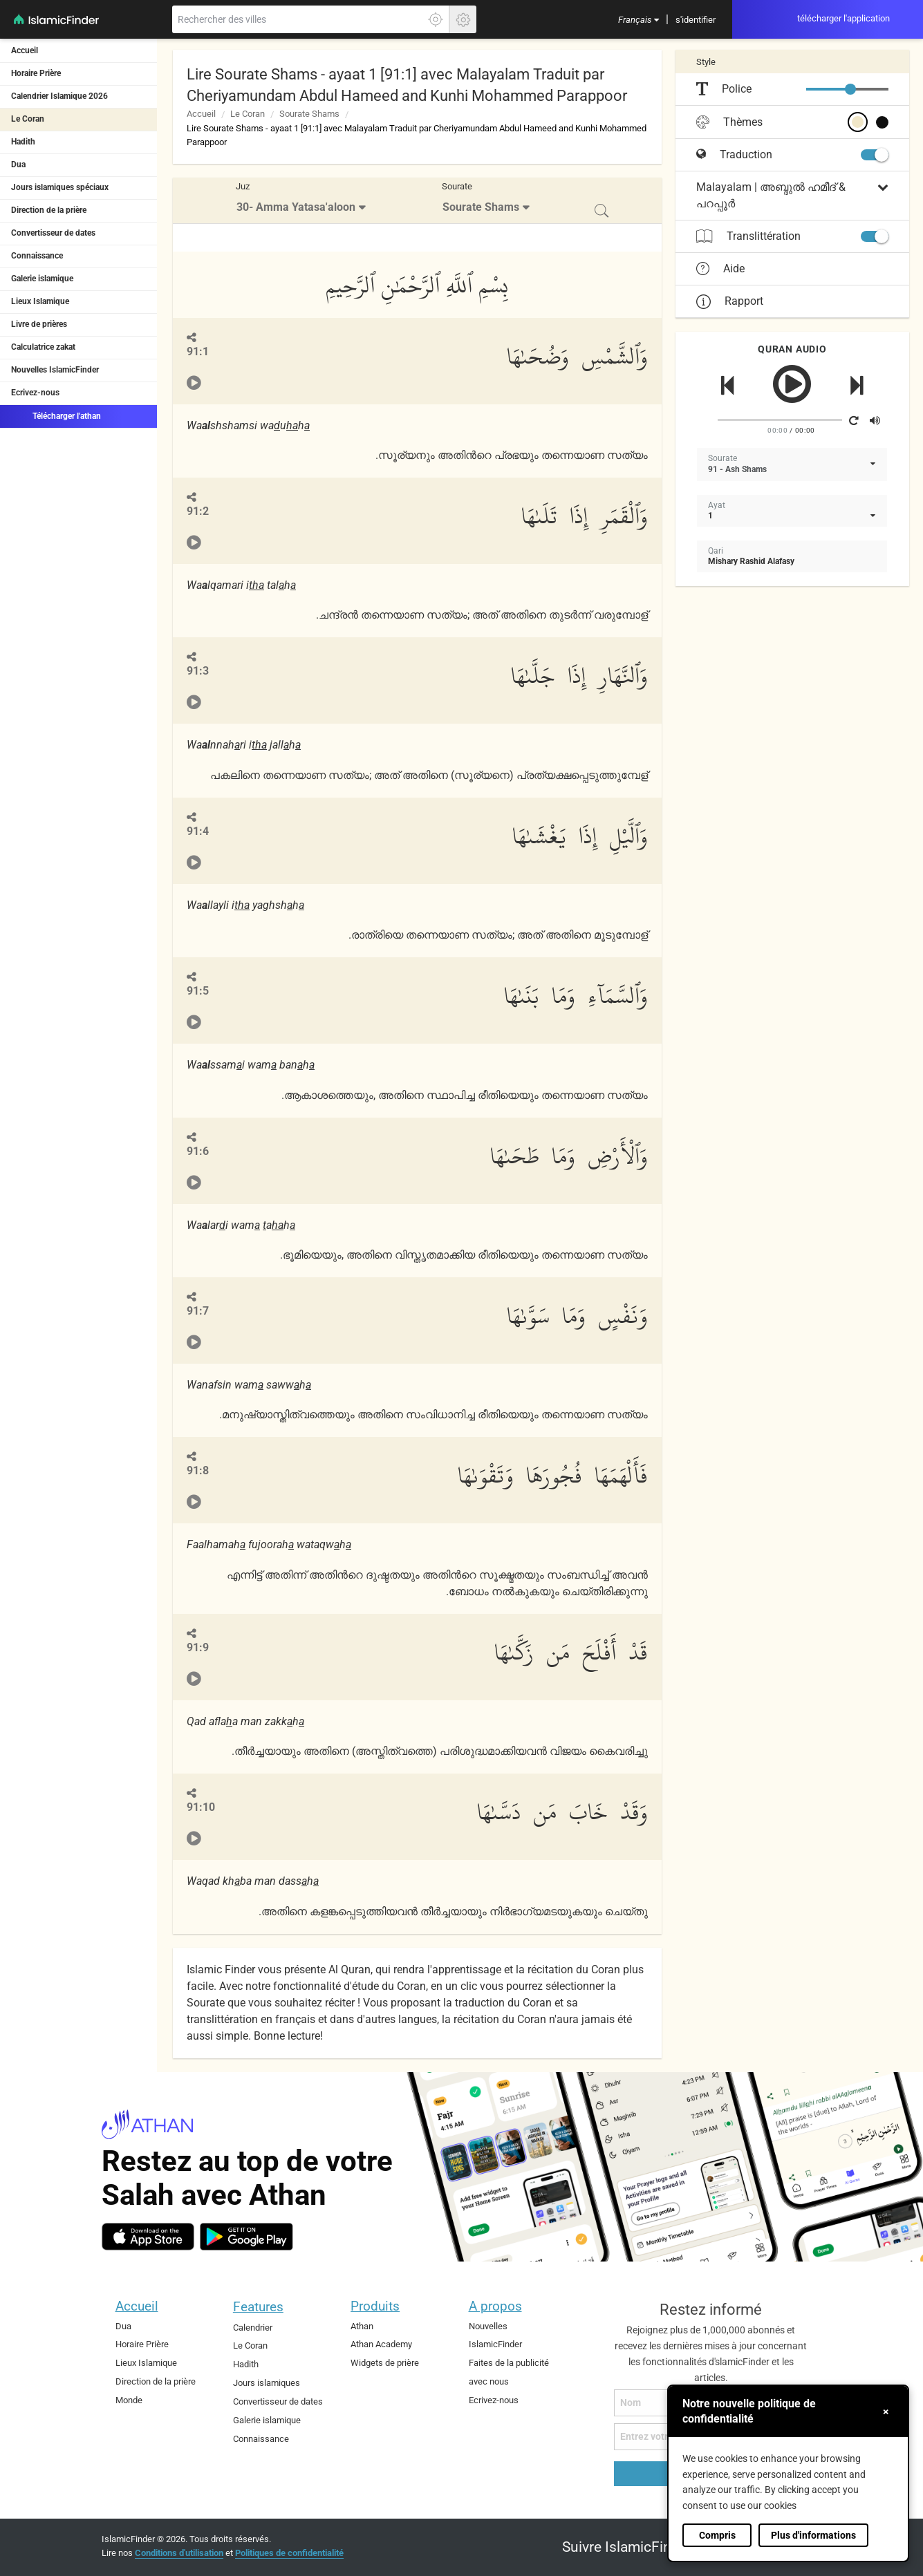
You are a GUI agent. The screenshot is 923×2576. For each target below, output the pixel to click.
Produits (375, 2306)
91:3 (198, 670)
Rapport (729, 301)
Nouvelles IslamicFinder (55, 370)
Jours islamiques (266, 2383)
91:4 (198, 831)
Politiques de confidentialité (289, 2553)
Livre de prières (39, 324)
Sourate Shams (309, 114)
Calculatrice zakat (43, 347)
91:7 (198, 1310)
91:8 (198, 1470)
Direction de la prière (48, 210)
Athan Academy (381, 2344)
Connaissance (37, 256)
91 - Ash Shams (737, 469)
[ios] (148, 2236)
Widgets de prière (385, 2363)
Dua (18, 164)
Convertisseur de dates (53, 233)
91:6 (198, 1151)
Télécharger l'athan (56, 415)
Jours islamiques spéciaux (60, 187)
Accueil (24, 50)
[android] (246, 2236)
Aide (720, 269)
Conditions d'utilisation (179, 2553)
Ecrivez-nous (35, 392)
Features (258, 2307)
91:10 (201, 1807)
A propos (495, 2306)
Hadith (23, 142)
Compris (717, 2535)
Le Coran (27, 119)
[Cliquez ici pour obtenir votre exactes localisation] (435, 19)
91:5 (198, 990)
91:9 (198, 1647)
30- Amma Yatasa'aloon (295, 207)
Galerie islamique (42, 278)
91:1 (198, 351)
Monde (128, 2400)
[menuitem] (638, 19)
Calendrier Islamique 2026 (59, 96)
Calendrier (252, 2327)
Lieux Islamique (40, 301)
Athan (362, 2326)
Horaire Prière (36, 73)
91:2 (198, 511)
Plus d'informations (813, 2535)
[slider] (850, 89)
